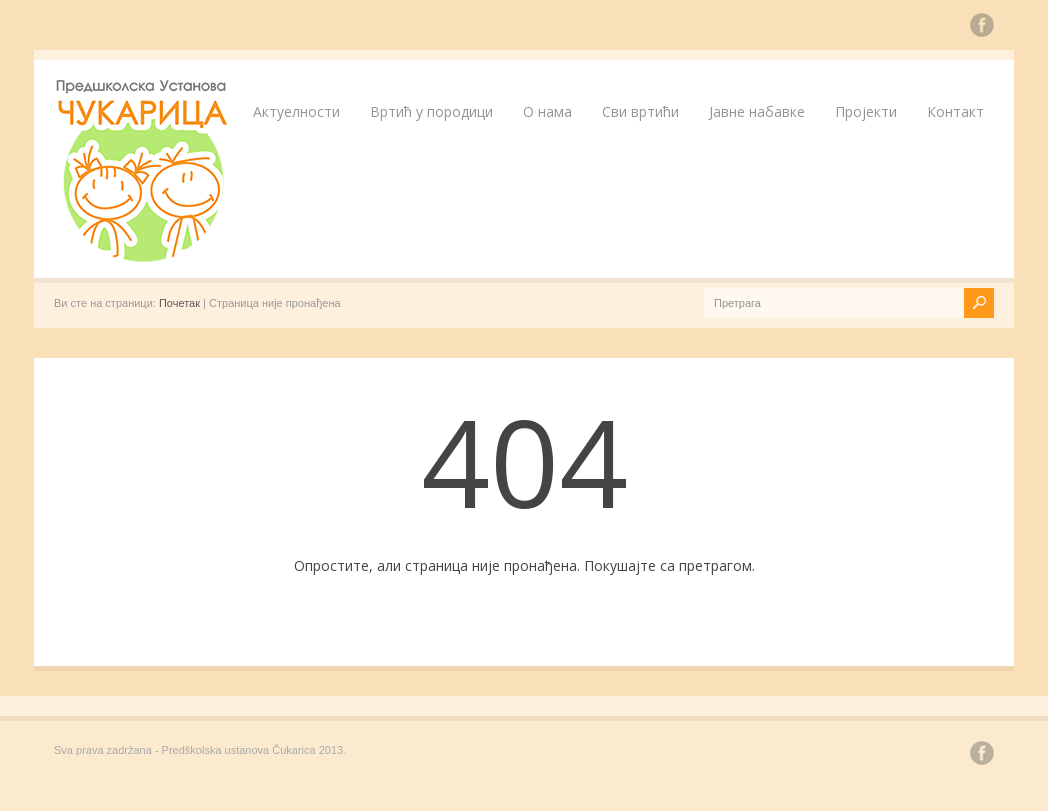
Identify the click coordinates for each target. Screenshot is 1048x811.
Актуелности (296, 111)
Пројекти (866, 111)
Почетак (179, 303)
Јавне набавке (757, 111)
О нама (547, 111)
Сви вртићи (640, 111)
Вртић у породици (431, 111)
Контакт (955, 111)
